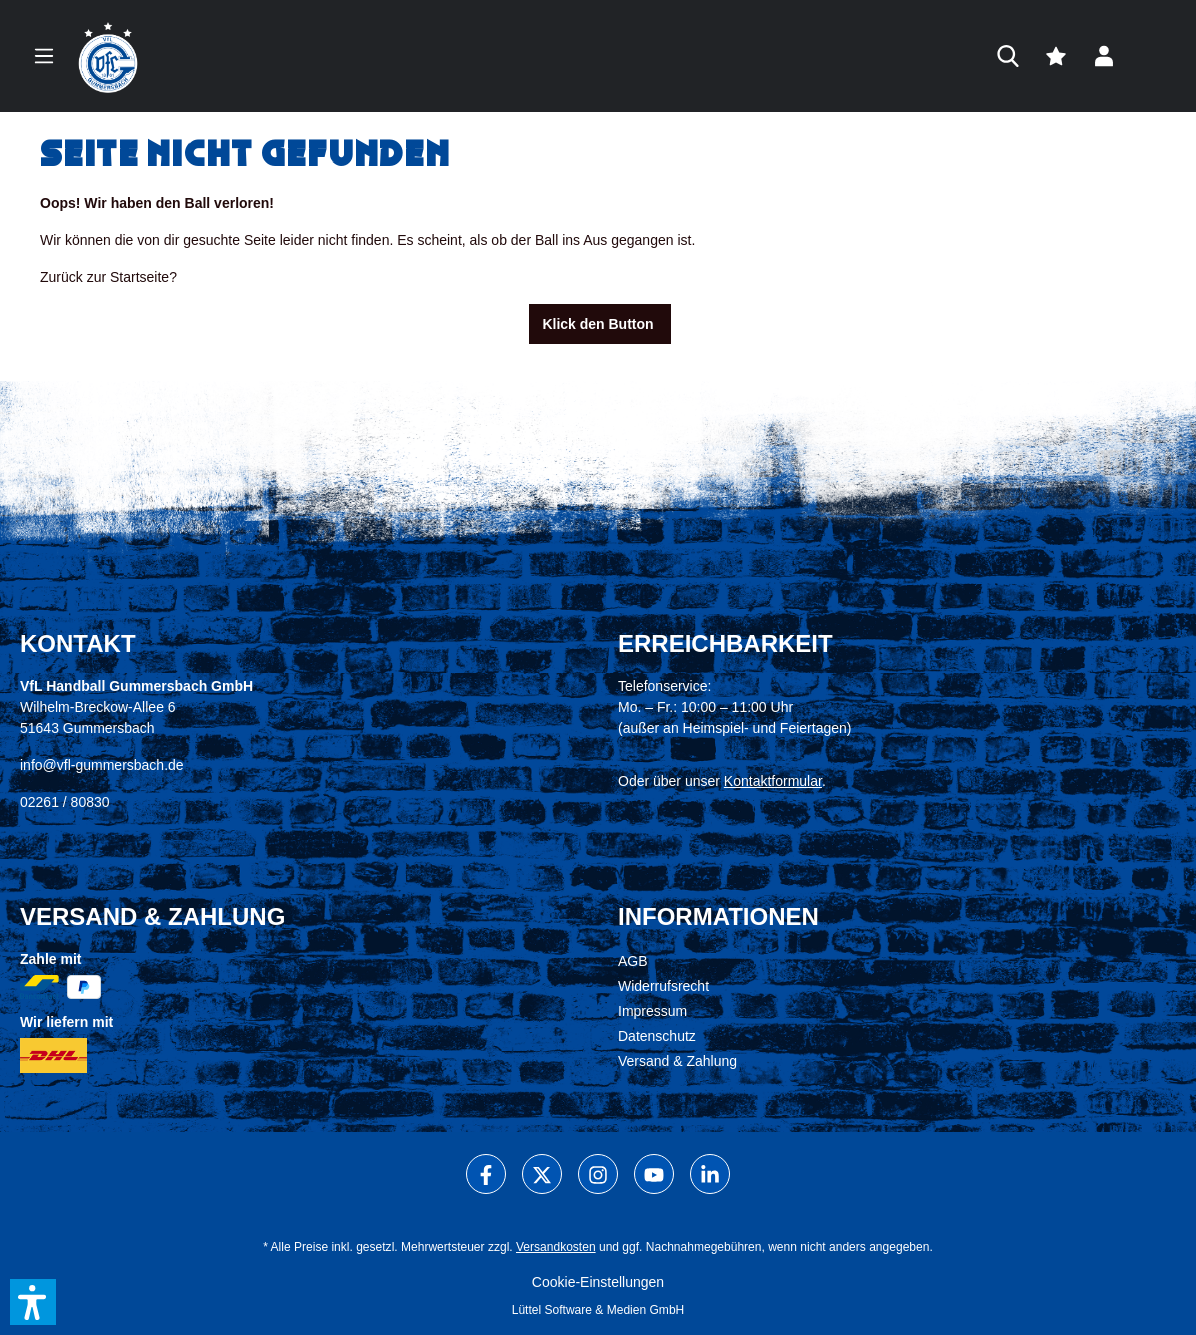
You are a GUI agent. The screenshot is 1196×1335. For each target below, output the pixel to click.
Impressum (652, 1011)
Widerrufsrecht (663, 986)
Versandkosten (556, 1247)
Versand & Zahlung (677, 1061)
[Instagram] (598, 1174)
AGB (633, 961)
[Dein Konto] (1104, 56)
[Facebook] (486, 1174)
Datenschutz (657, 1036)
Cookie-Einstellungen (598, 1282)
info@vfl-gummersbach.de (102, 765)
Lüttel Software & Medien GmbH (598, 1310)
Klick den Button (599, 324)
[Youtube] (654, 1174)
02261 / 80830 (65, 802)
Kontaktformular (773, 781)
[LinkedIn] (710, 1174)
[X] (542, 1174)
